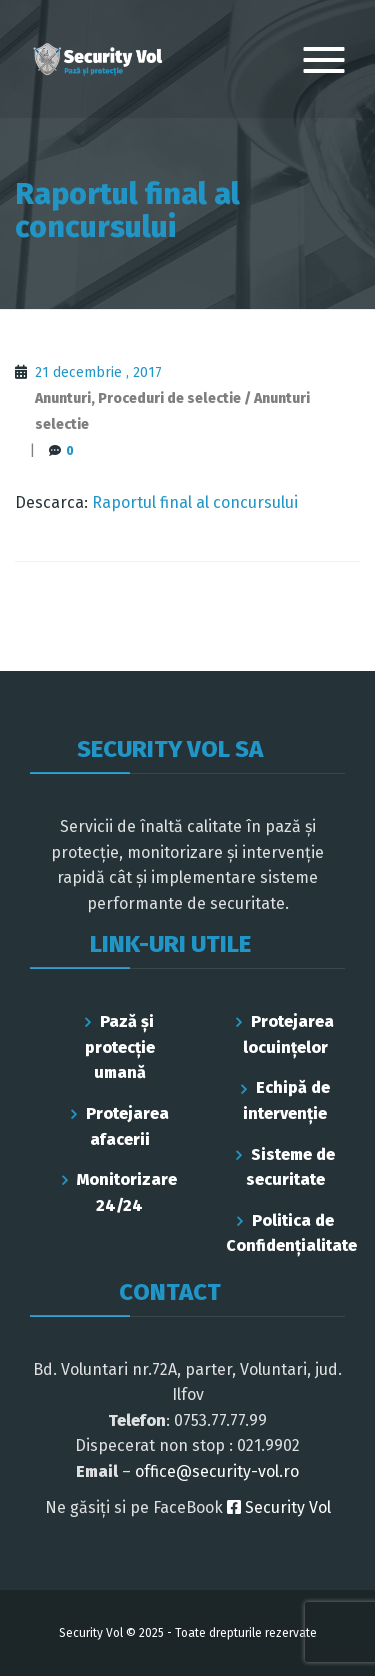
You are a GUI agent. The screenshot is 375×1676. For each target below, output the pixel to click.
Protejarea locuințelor (289, 1034)
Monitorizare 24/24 (127, 1192)
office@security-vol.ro (217, 1471)
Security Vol (279, 1507)
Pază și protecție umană (120, 1047)
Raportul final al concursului (195, 502)
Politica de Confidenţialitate (286, 1233)
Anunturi (63, 398)
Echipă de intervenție (286, 1100)
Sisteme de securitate (290, 1167)
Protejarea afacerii (127, 1126)
